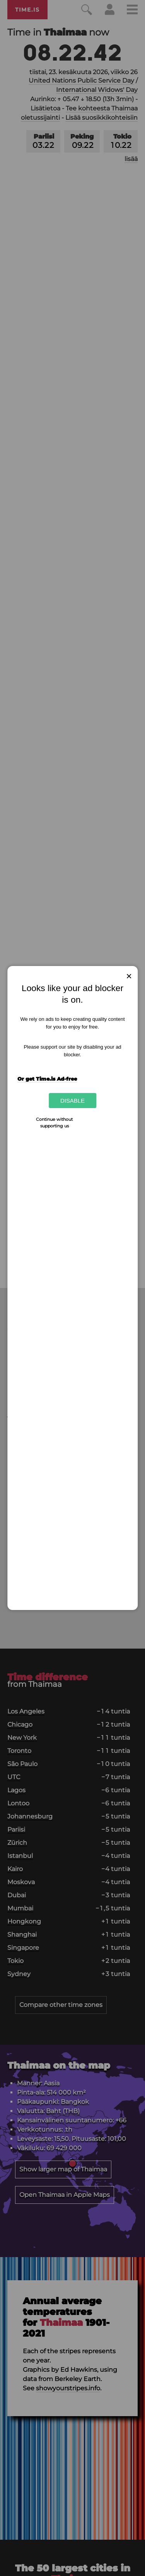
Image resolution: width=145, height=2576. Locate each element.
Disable (72, 1100)
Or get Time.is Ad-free (47, 1079)
